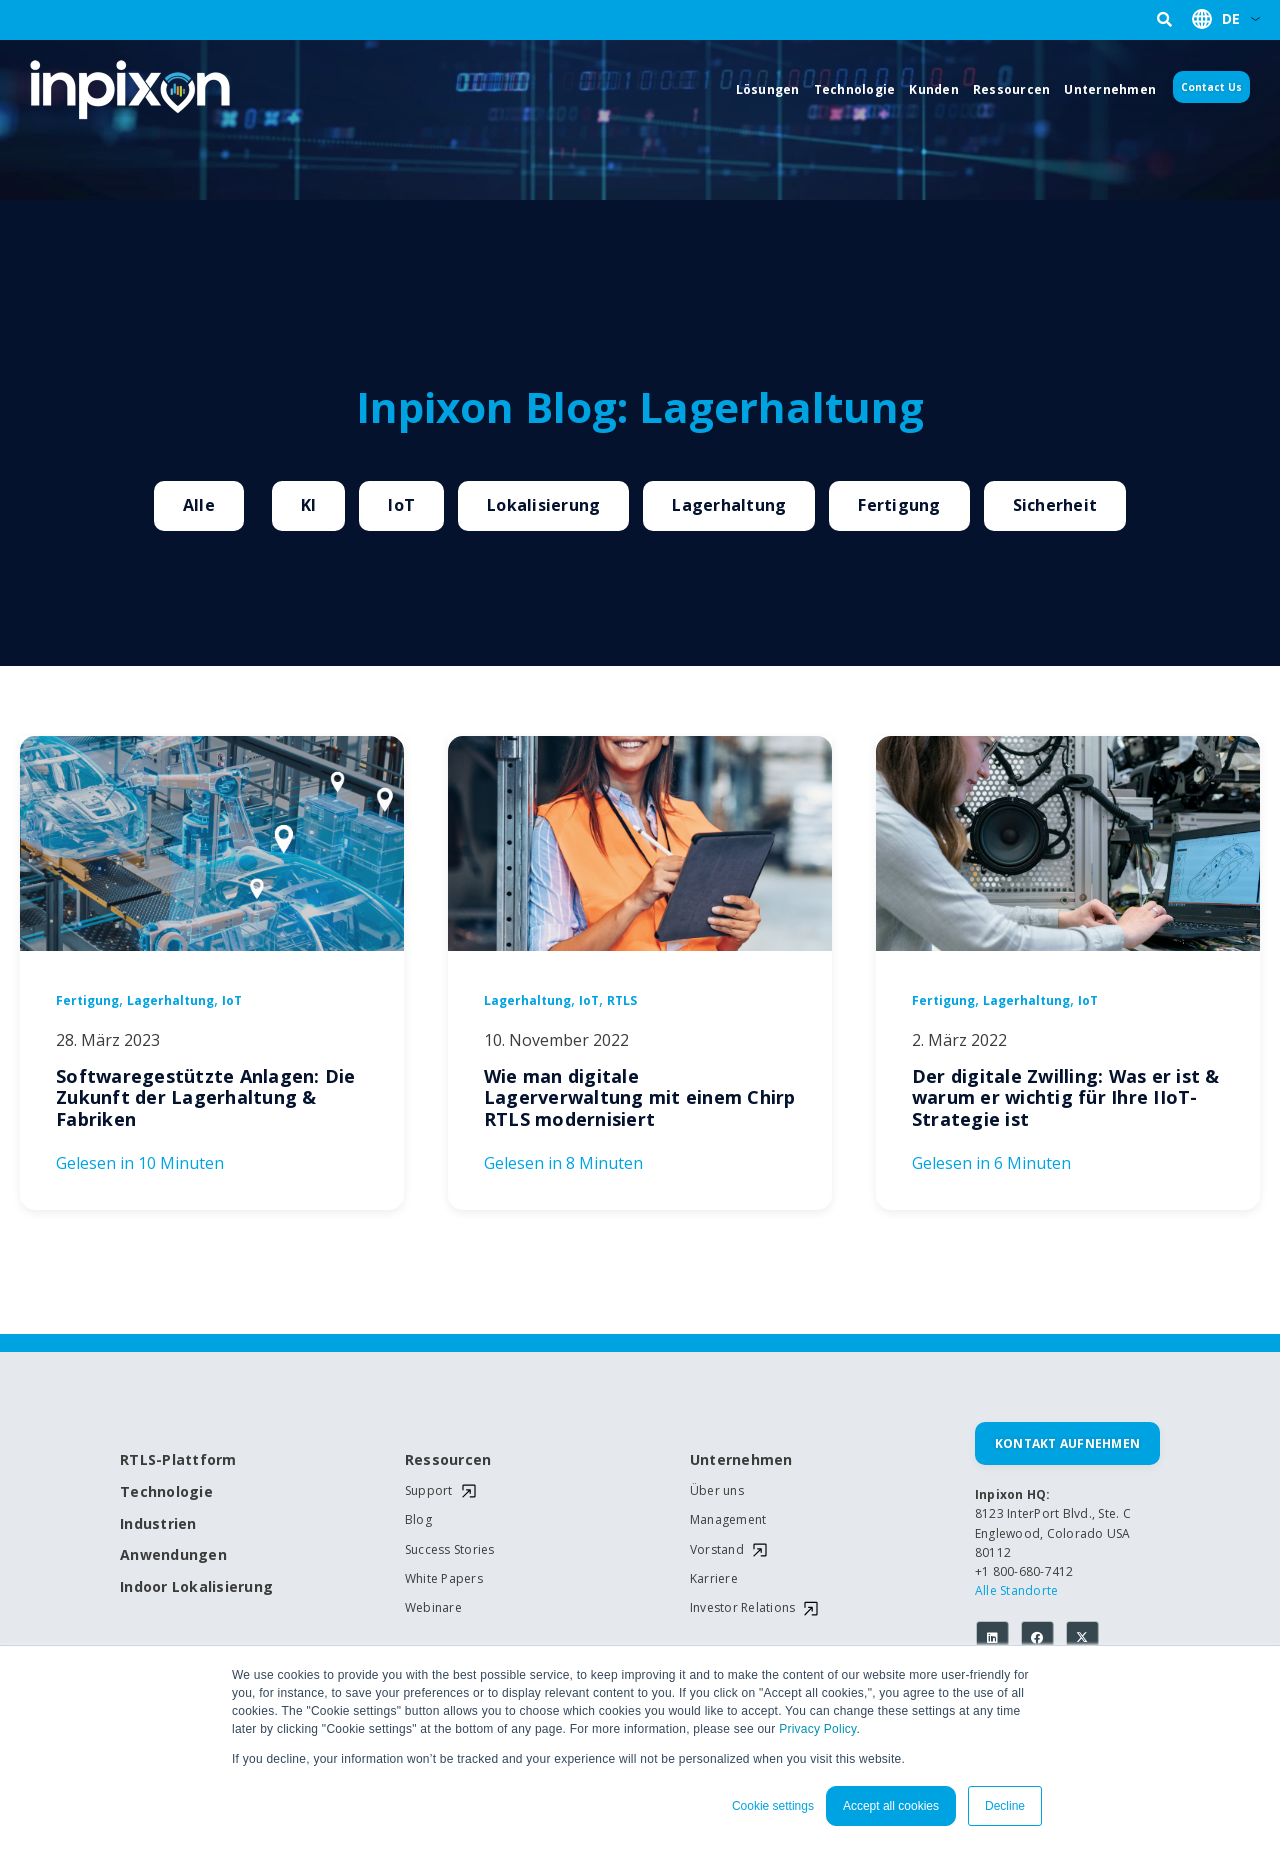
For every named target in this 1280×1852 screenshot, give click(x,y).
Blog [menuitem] (418, 1520)
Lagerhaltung (729, 505)
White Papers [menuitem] (444, 1579)
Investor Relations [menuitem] (743, 1608)
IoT (401, 505)
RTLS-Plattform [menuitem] (178, 1460)
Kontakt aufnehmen (1067, 1443)
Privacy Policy (817, 1729)
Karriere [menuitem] (714, 1579)
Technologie (855, 89)
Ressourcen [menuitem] (448, 1460)
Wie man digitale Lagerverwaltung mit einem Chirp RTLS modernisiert (640, 1097)
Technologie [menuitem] (166, 1492)
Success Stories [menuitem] (450, 1550)
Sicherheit (1055, 505)
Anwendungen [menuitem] (173, 1555)
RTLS (622, 1001)
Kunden (934, 89)
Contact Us (1211, 87)
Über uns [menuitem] (717, 1491)
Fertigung (899, 505)
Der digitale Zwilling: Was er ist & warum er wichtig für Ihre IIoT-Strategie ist (1066, 1097)
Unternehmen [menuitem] (741, 1460)
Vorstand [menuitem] (717, 1550)
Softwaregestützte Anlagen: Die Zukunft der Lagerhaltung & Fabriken (206, 1097)
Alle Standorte (1017, 1590)
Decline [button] (1005, 1806)
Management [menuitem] (728, 1520)
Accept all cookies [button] (891, 1806)
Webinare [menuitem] (433, 1608)
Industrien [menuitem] (158, 1524)
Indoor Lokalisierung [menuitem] (190, 1587)
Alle (199, 505)
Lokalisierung (543, 505)
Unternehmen (1110, 89)
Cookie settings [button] (773, 1806)
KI (309, 505)
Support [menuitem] (429, 1491)
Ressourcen (1012, 89)
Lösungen (768, 89)
